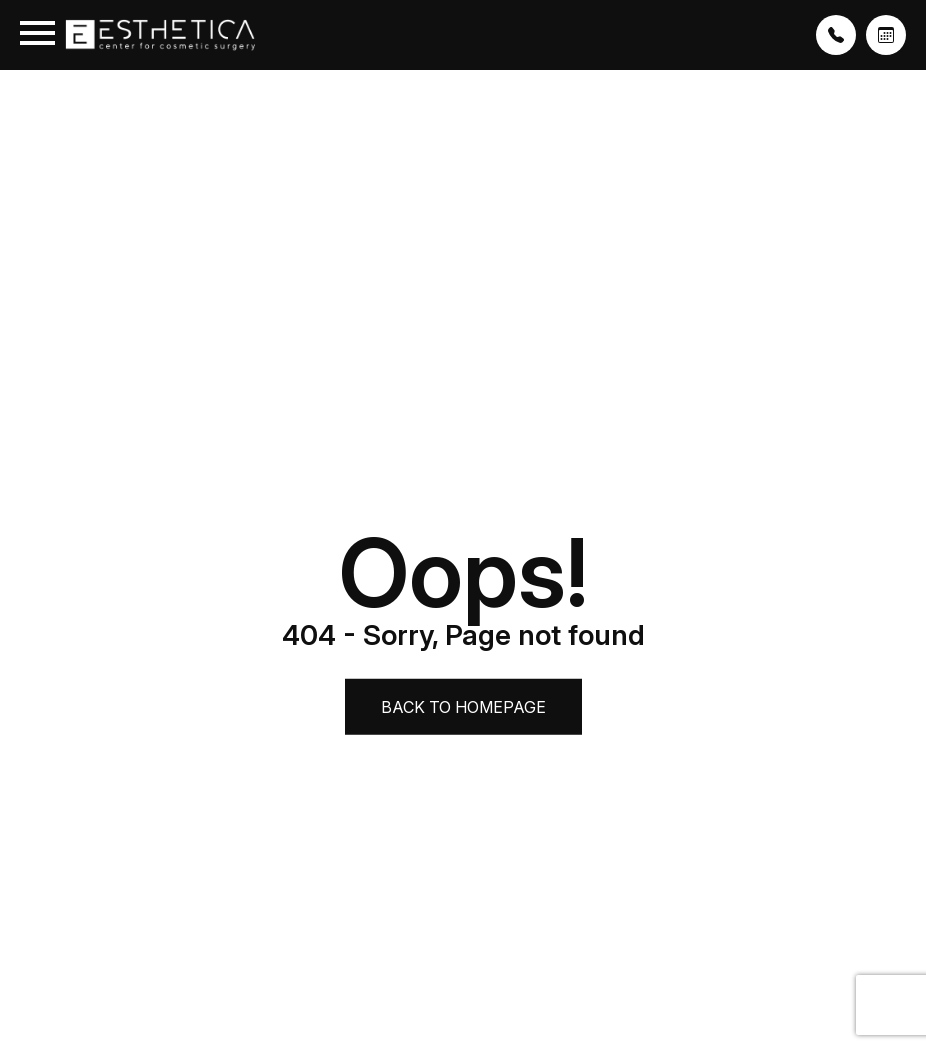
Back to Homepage (463, 707)
